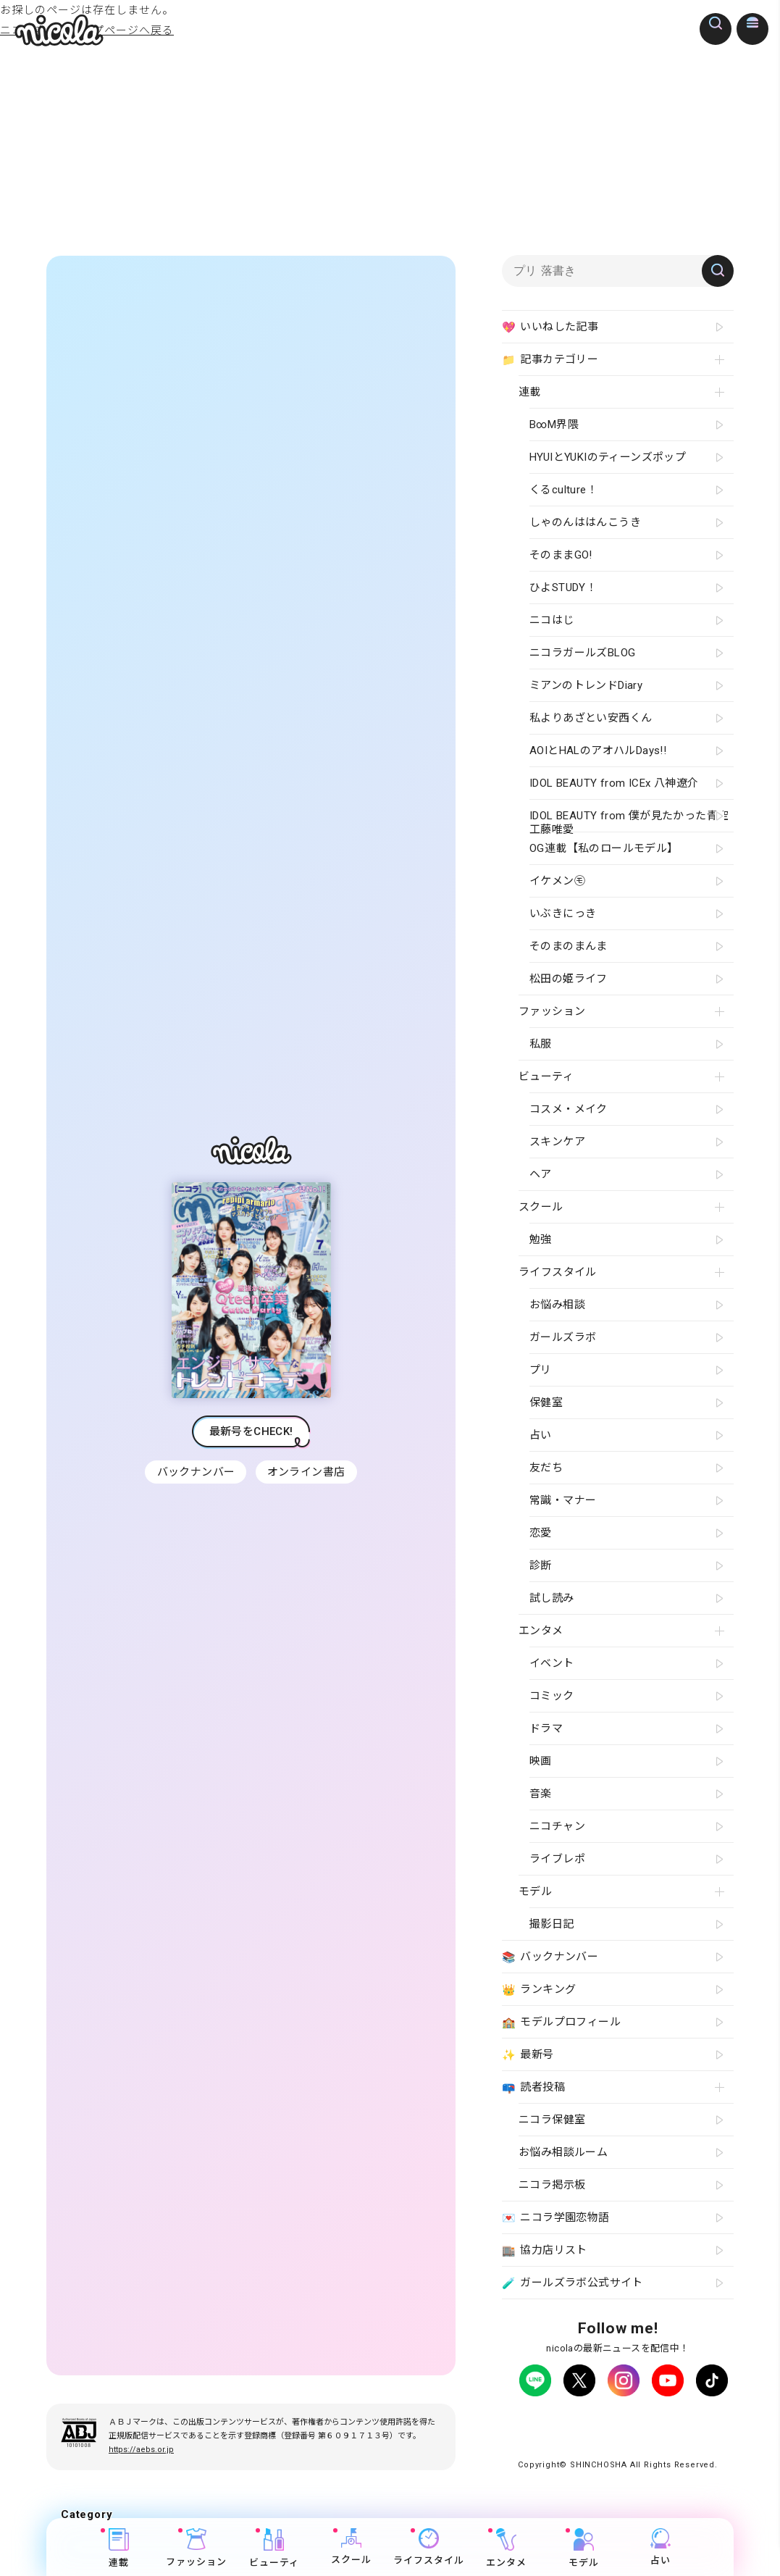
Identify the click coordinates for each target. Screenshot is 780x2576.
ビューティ (274, 2548)
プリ (540, 1369)
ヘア (540, 1174)
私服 (540, 1043)
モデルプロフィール (561, 2022)
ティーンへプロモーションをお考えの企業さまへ (618, 2446)
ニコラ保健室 (552, 2119)
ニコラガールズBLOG (582, 652)
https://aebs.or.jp (141, 2462)
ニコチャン (557, 1826)
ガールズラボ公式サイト (572, 2283)
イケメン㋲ (557, 880)
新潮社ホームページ (652, 2433)
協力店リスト (544, 2250)
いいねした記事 (550, 327)
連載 (119, 2548)
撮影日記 (551, 1924)
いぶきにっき (562, 913)
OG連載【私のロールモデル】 (604, 848)
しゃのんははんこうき (585, 522)
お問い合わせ (570, 2433)
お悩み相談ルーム (563, 2152)
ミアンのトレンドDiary (585, 685)
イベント (551, 1663)
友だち (546, 1467)
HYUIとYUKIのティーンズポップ (607, 457)
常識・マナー (562, 1500)
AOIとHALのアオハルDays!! (597, 750)
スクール (351, 2546)
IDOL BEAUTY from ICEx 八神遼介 (613, 783)
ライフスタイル (428, 2547)
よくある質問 (695, 2420)
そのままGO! (560, 554)
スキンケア (557, 1141)
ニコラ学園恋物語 (556, 2218)
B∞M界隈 (554, 424)
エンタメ (506, 2548)
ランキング (539, 1990)
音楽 (540, 1793)
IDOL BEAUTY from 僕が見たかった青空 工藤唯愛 (629, 820)
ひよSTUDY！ (563, 587)
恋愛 (540, 1532)
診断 (540, 1565)
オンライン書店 (308, 1478)
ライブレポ (557, 1858)
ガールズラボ (562, 1337)
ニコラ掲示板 (552, 2184)
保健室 (546, 1402)
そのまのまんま (568, 946)
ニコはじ (551, 620)
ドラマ (546, 1728)
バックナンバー (195, 1478)
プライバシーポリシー (559, 2420)
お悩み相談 (557, 1304)
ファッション (197, 2547)
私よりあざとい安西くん (590, 717)
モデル (583, 2548)
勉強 (540, 1239)
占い (660, 2547)
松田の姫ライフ (568, 978)
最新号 (528, 2055)
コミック (551, 1695)
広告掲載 (636, 2420)
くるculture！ (563, 489)
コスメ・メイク (568, 1109)
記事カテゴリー (550, 360)
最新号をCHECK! (251, 1437)
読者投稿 (533, 2088)
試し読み (551, 1598)
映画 (540, 1761)
